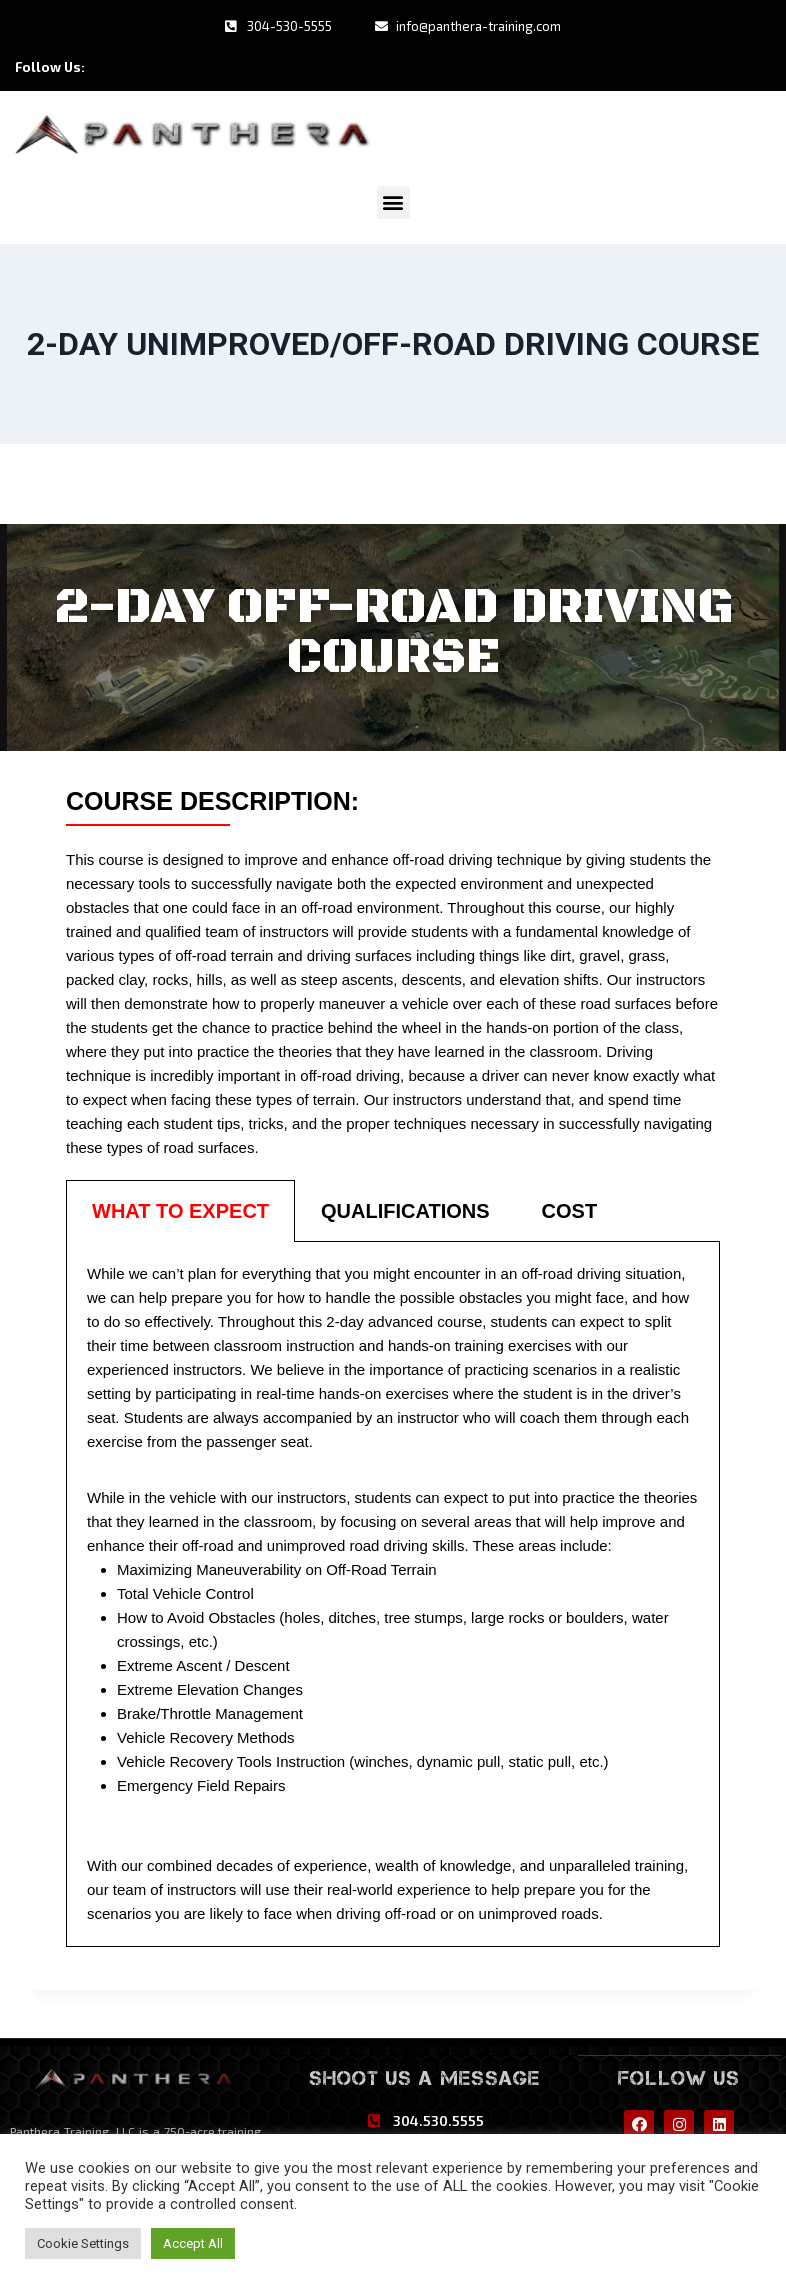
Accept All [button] (193, 2243)
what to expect (180, 1208)
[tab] (180, 1208)
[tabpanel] (393, 1591)
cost (570, 1208)
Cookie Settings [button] (83, 2243)
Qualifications (405, 1208)
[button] (393, 199)
